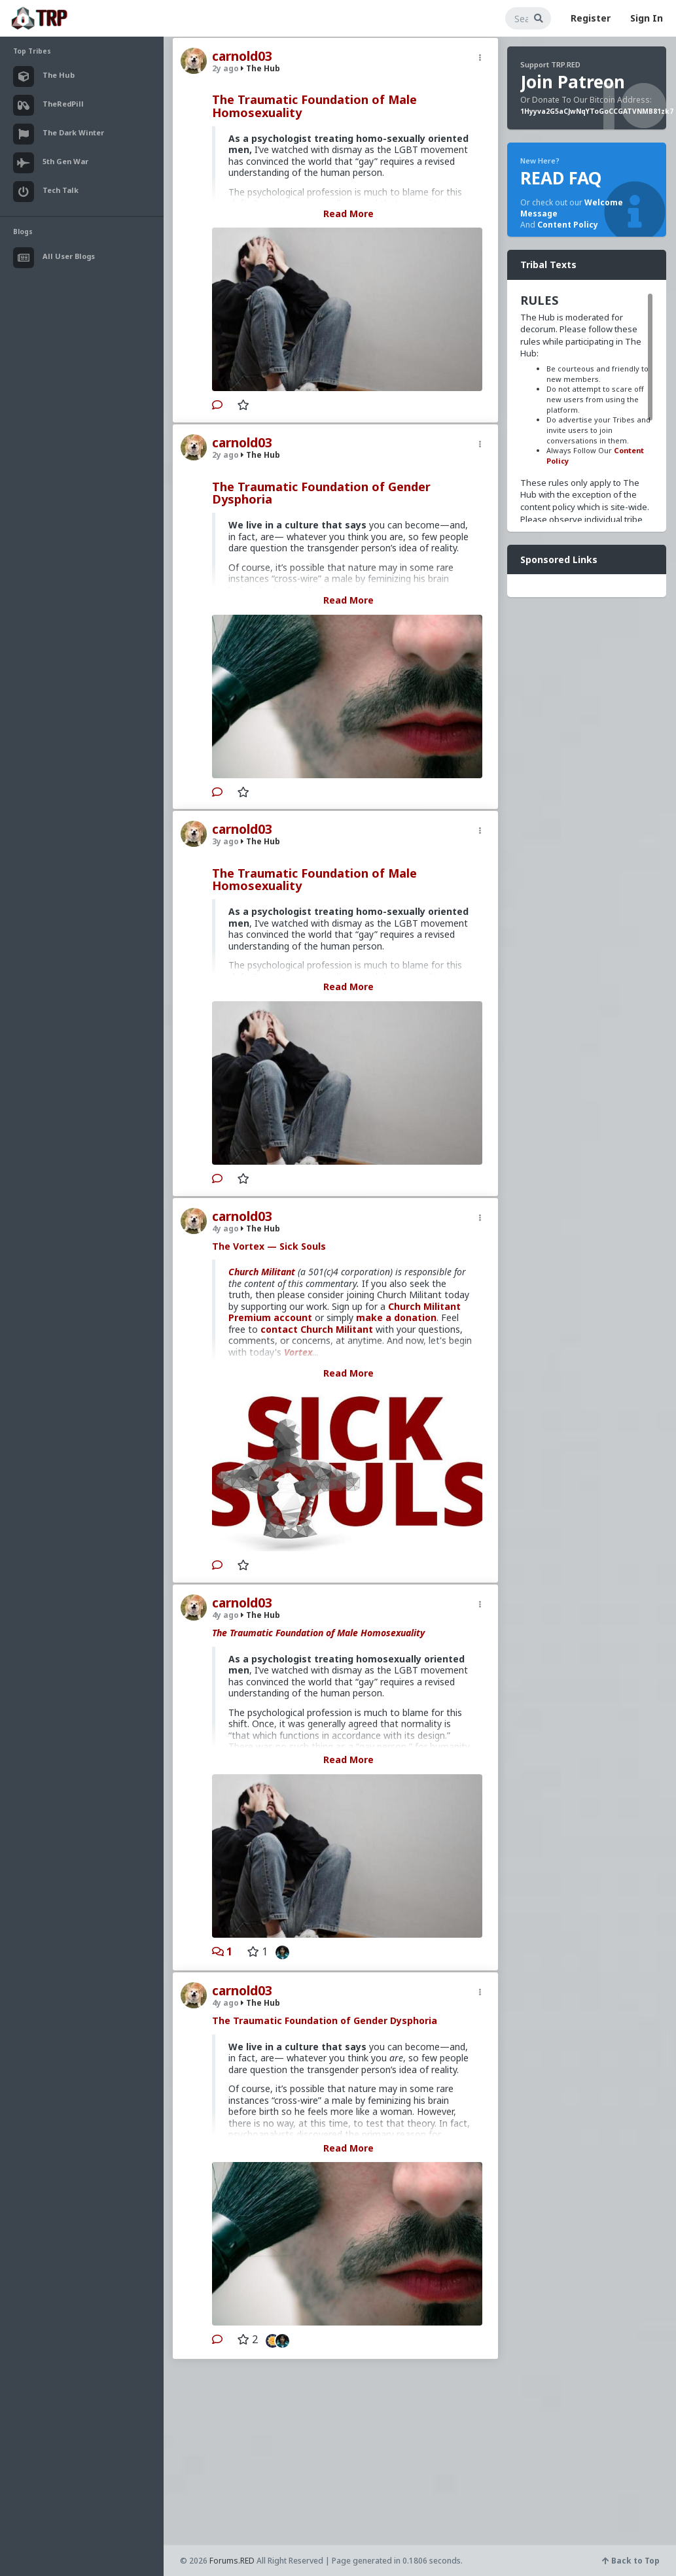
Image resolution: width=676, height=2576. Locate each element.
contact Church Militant (316, 1329)
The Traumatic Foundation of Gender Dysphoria (321, 493)
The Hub (260, 68)
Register (591, 18)
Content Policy (567, 224)
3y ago (225, 841)
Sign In (646, 18)
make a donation (396, 1317)
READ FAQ (560, 178)
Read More (348, 213)
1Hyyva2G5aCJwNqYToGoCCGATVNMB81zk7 (596, 111)
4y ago (225, 1228)
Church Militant (261, 1271)
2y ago (225, 68)
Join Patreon (572, 82)
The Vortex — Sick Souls (269, 1246)
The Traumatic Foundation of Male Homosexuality (314, 106)
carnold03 (242, 56)
